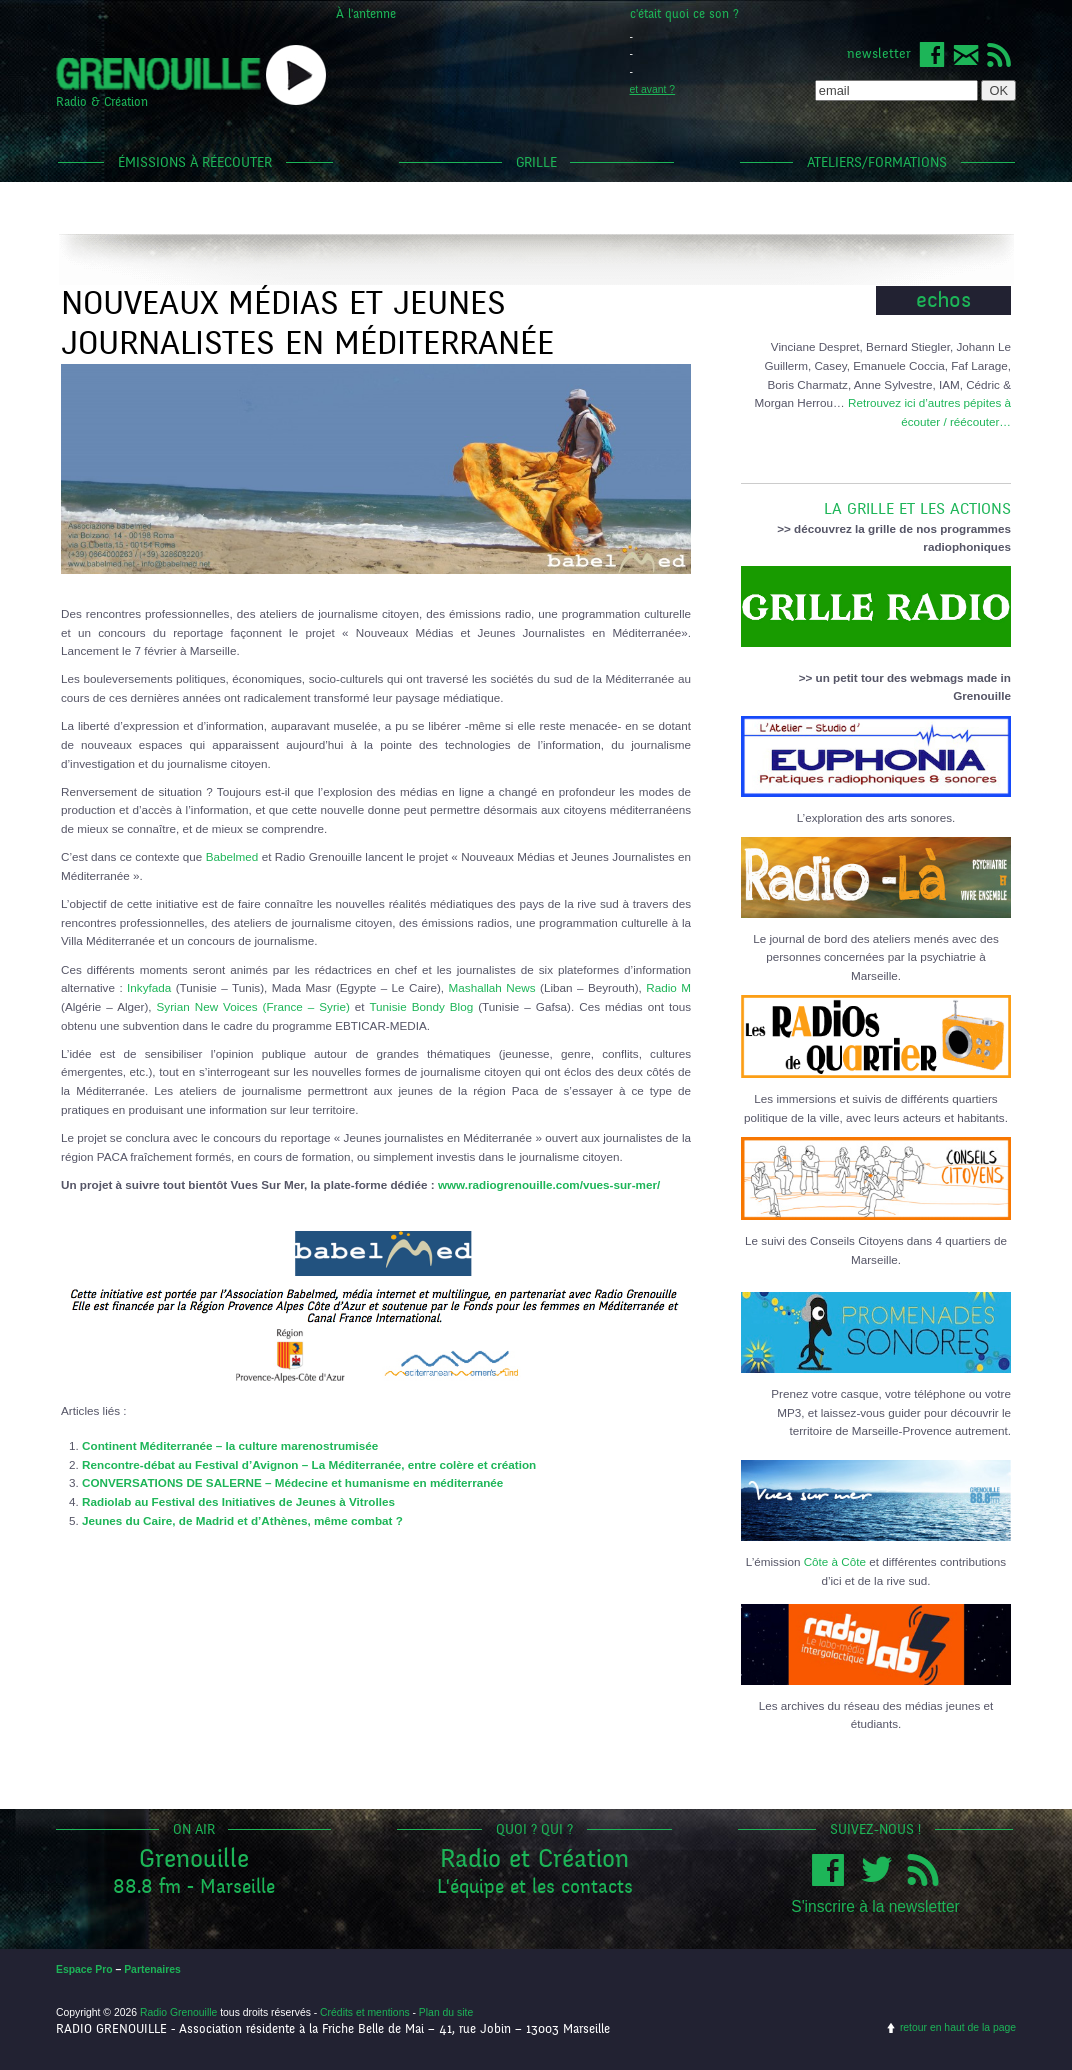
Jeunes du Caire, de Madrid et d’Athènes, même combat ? (242, 1520)
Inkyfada (149, 987)
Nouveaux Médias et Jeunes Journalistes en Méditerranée (307, 323)
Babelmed (232, 856)
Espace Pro (84, 1969)
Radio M (668, 987)
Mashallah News (492, 987)
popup (296, 75)
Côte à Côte (835, 1561)
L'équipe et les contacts (535, 1886)
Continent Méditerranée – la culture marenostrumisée (230, 1445)
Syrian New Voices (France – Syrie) (253, 1006)
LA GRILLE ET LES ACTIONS (876, 501)
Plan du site (446, 2012)
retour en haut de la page (958, 2027)
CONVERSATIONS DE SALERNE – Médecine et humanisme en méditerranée (292, 1482)
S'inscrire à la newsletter (875, 1906)
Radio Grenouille (178, 2012)
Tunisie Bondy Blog (421, 1006)
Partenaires (152, 1969)
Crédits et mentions (365, 2012)
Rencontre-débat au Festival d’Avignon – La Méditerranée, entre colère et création (309, 1464)
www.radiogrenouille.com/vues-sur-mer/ (549, 1184)
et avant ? (653, 89)
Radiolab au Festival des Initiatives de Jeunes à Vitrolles (238, 1501)
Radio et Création (534, 1858)
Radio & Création (102, 102)
